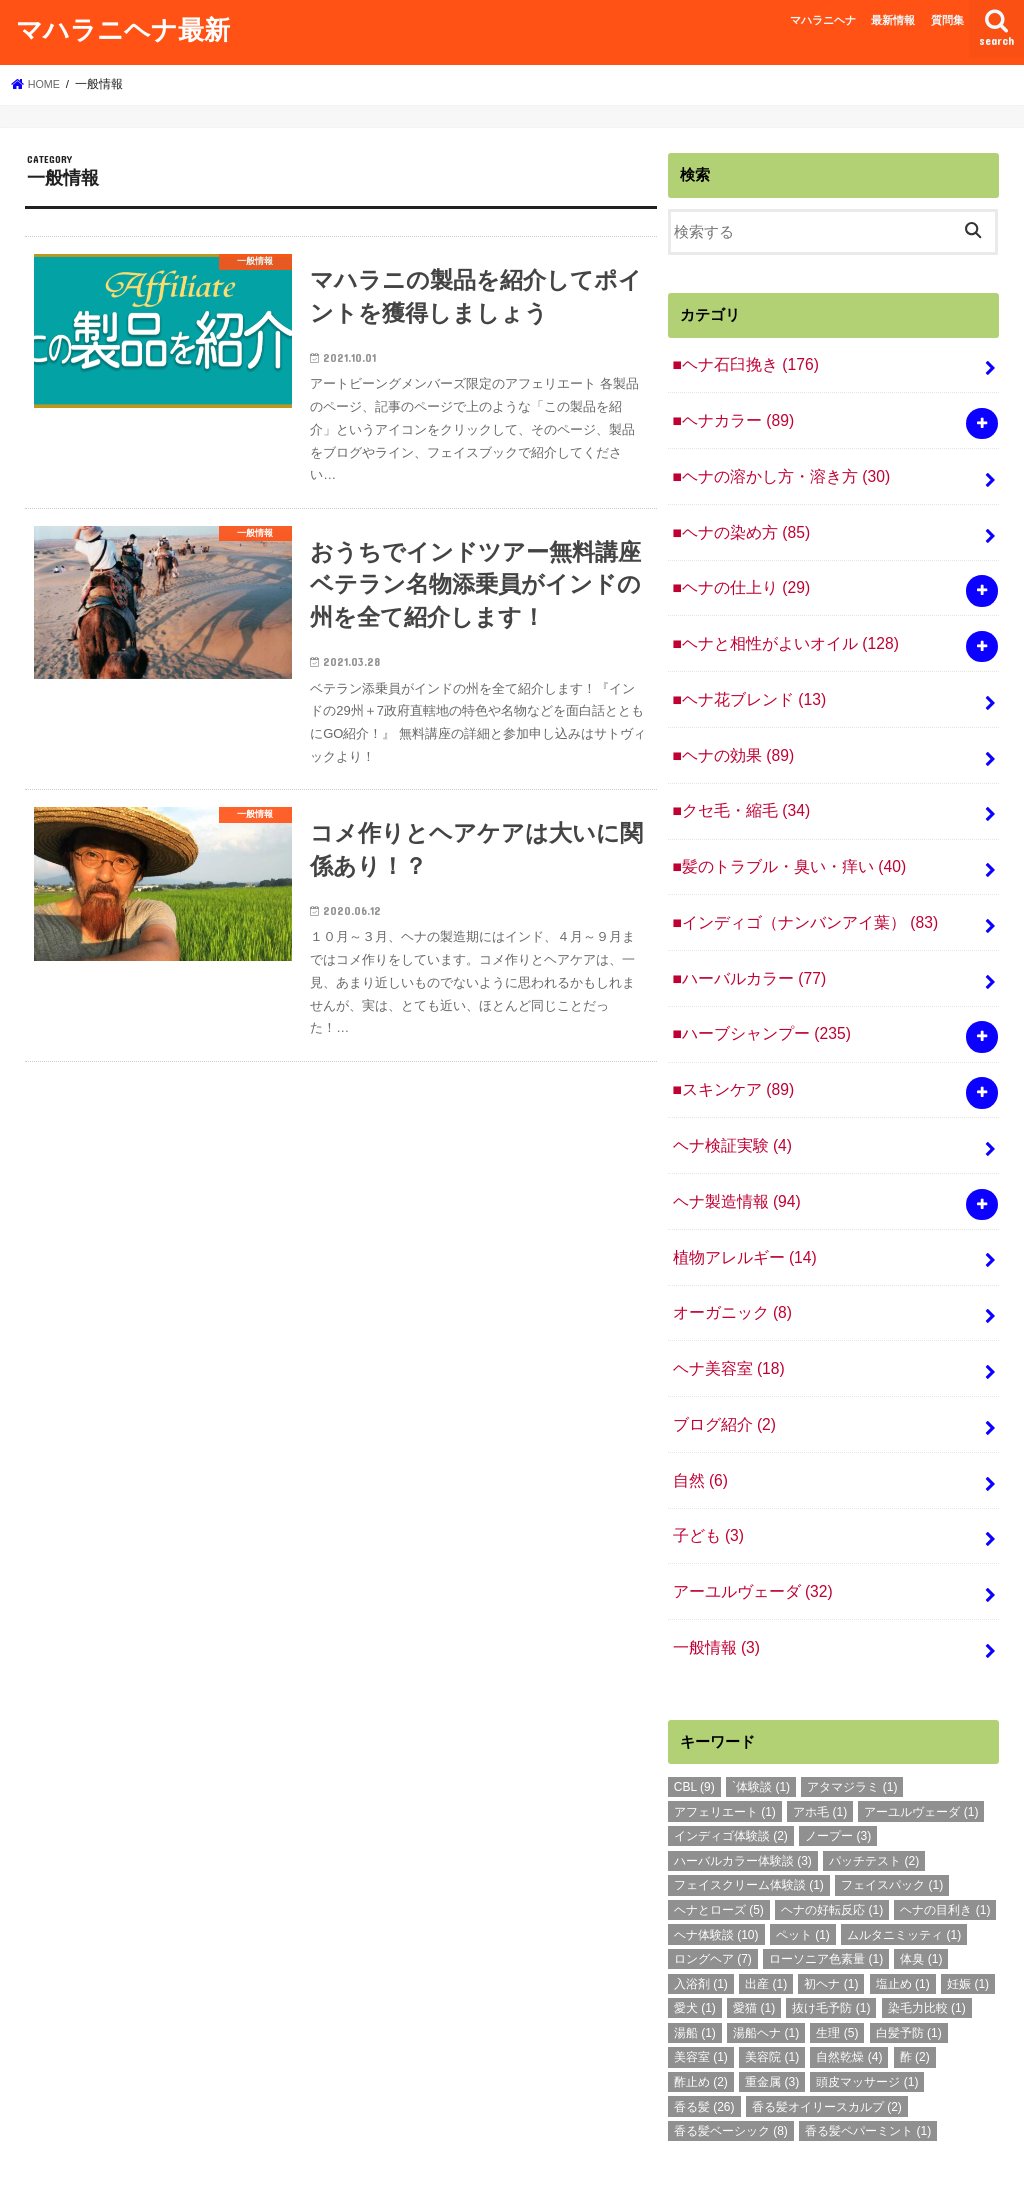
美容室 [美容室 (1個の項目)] (701, 1988)
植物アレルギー (740, 1210)
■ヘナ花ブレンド (744, 681)
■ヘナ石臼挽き (741, 363)
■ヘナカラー (729, 416)
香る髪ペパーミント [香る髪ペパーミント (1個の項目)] (868, 2062)
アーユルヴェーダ (747, 1527)
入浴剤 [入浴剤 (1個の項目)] (701, 1915)
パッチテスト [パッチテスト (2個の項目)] (874, 1792)
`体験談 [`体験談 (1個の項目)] (761, 1718)
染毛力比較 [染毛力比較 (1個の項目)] (927, 1939)
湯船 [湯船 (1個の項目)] (695, 1964)
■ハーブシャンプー (756, 998)
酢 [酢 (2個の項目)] (915, 1988)
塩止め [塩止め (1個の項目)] (903, 1915)
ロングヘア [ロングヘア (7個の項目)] (713, 1890)
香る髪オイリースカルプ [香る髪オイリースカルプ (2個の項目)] (827, 2038)
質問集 (947, 20)
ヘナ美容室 (725, 1316)
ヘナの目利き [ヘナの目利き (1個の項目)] (945, 1841)
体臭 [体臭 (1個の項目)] (921, 1890)
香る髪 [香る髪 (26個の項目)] (704, 2038)
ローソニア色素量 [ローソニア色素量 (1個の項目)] (826, 1890)
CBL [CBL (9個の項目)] (694, 1718)
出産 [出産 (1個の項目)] (766, 1915)
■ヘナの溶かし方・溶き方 (774, 469)
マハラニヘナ (823, 20)
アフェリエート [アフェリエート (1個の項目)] (725, 1743)
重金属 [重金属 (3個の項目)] (772, 2013)
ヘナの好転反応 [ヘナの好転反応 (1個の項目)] (832, 1841)
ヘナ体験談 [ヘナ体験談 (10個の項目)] (716, 1866)
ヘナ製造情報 (732, 1157)
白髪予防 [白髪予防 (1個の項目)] (909, 1964)
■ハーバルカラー (744, 945)
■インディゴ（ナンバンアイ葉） (796, 892)
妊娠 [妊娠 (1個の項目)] (968, 1915)
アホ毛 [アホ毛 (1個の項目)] (820, 1743)
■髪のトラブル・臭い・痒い (781, 839)
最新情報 (893, 20)
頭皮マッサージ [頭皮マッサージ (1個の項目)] (867, 2013)
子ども (705, 1474)
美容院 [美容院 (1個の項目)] (772, 1988)
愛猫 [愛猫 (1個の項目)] (754, 1939)
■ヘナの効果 (729, 734)
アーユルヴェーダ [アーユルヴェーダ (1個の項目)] (921, 1743)
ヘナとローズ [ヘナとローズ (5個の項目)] (719, 1841)
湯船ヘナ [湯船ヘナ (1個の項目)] (766, 1964)
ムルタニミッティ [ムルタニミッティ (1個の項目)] (904, 1866)
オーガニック (728, 1263)
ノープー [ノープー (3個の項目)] (838, 1767)
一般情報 (713, 1580)
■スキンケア (729, 1051)
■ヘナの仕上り (736, 575)
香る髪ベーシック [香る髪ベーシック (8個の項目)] (731, 2062)
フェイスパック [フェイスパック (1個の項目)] (892, 1816)
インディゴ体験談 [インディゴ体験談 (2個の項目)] (731, 1767)
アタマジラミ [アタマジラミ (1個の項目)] (852, 1718)
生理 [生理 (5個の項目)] (837, 1964)
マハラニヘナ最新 (123, 28)
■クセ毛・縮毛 (736, 787)
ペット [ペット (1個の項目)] (803, 1866)
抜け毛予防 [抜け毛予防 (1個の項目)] (831, 1939)
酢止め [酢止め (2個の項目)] (701, 2013)
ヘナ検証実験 (728, 1104)
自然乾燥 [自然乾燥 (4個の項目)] (849, 1988)
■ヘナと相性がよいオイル (778, 628)
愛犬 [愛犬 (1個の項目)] (695, 1939)
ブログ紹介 (720, 1368)
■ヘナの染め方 (736, 522)
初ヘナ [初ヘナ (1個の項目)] (831, 1915)
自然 (698, 1421)
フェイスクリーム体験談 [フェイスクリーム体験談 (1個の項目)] (749, 1816)
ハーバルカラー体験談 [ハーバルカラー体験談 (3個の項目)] (743, 1792)
